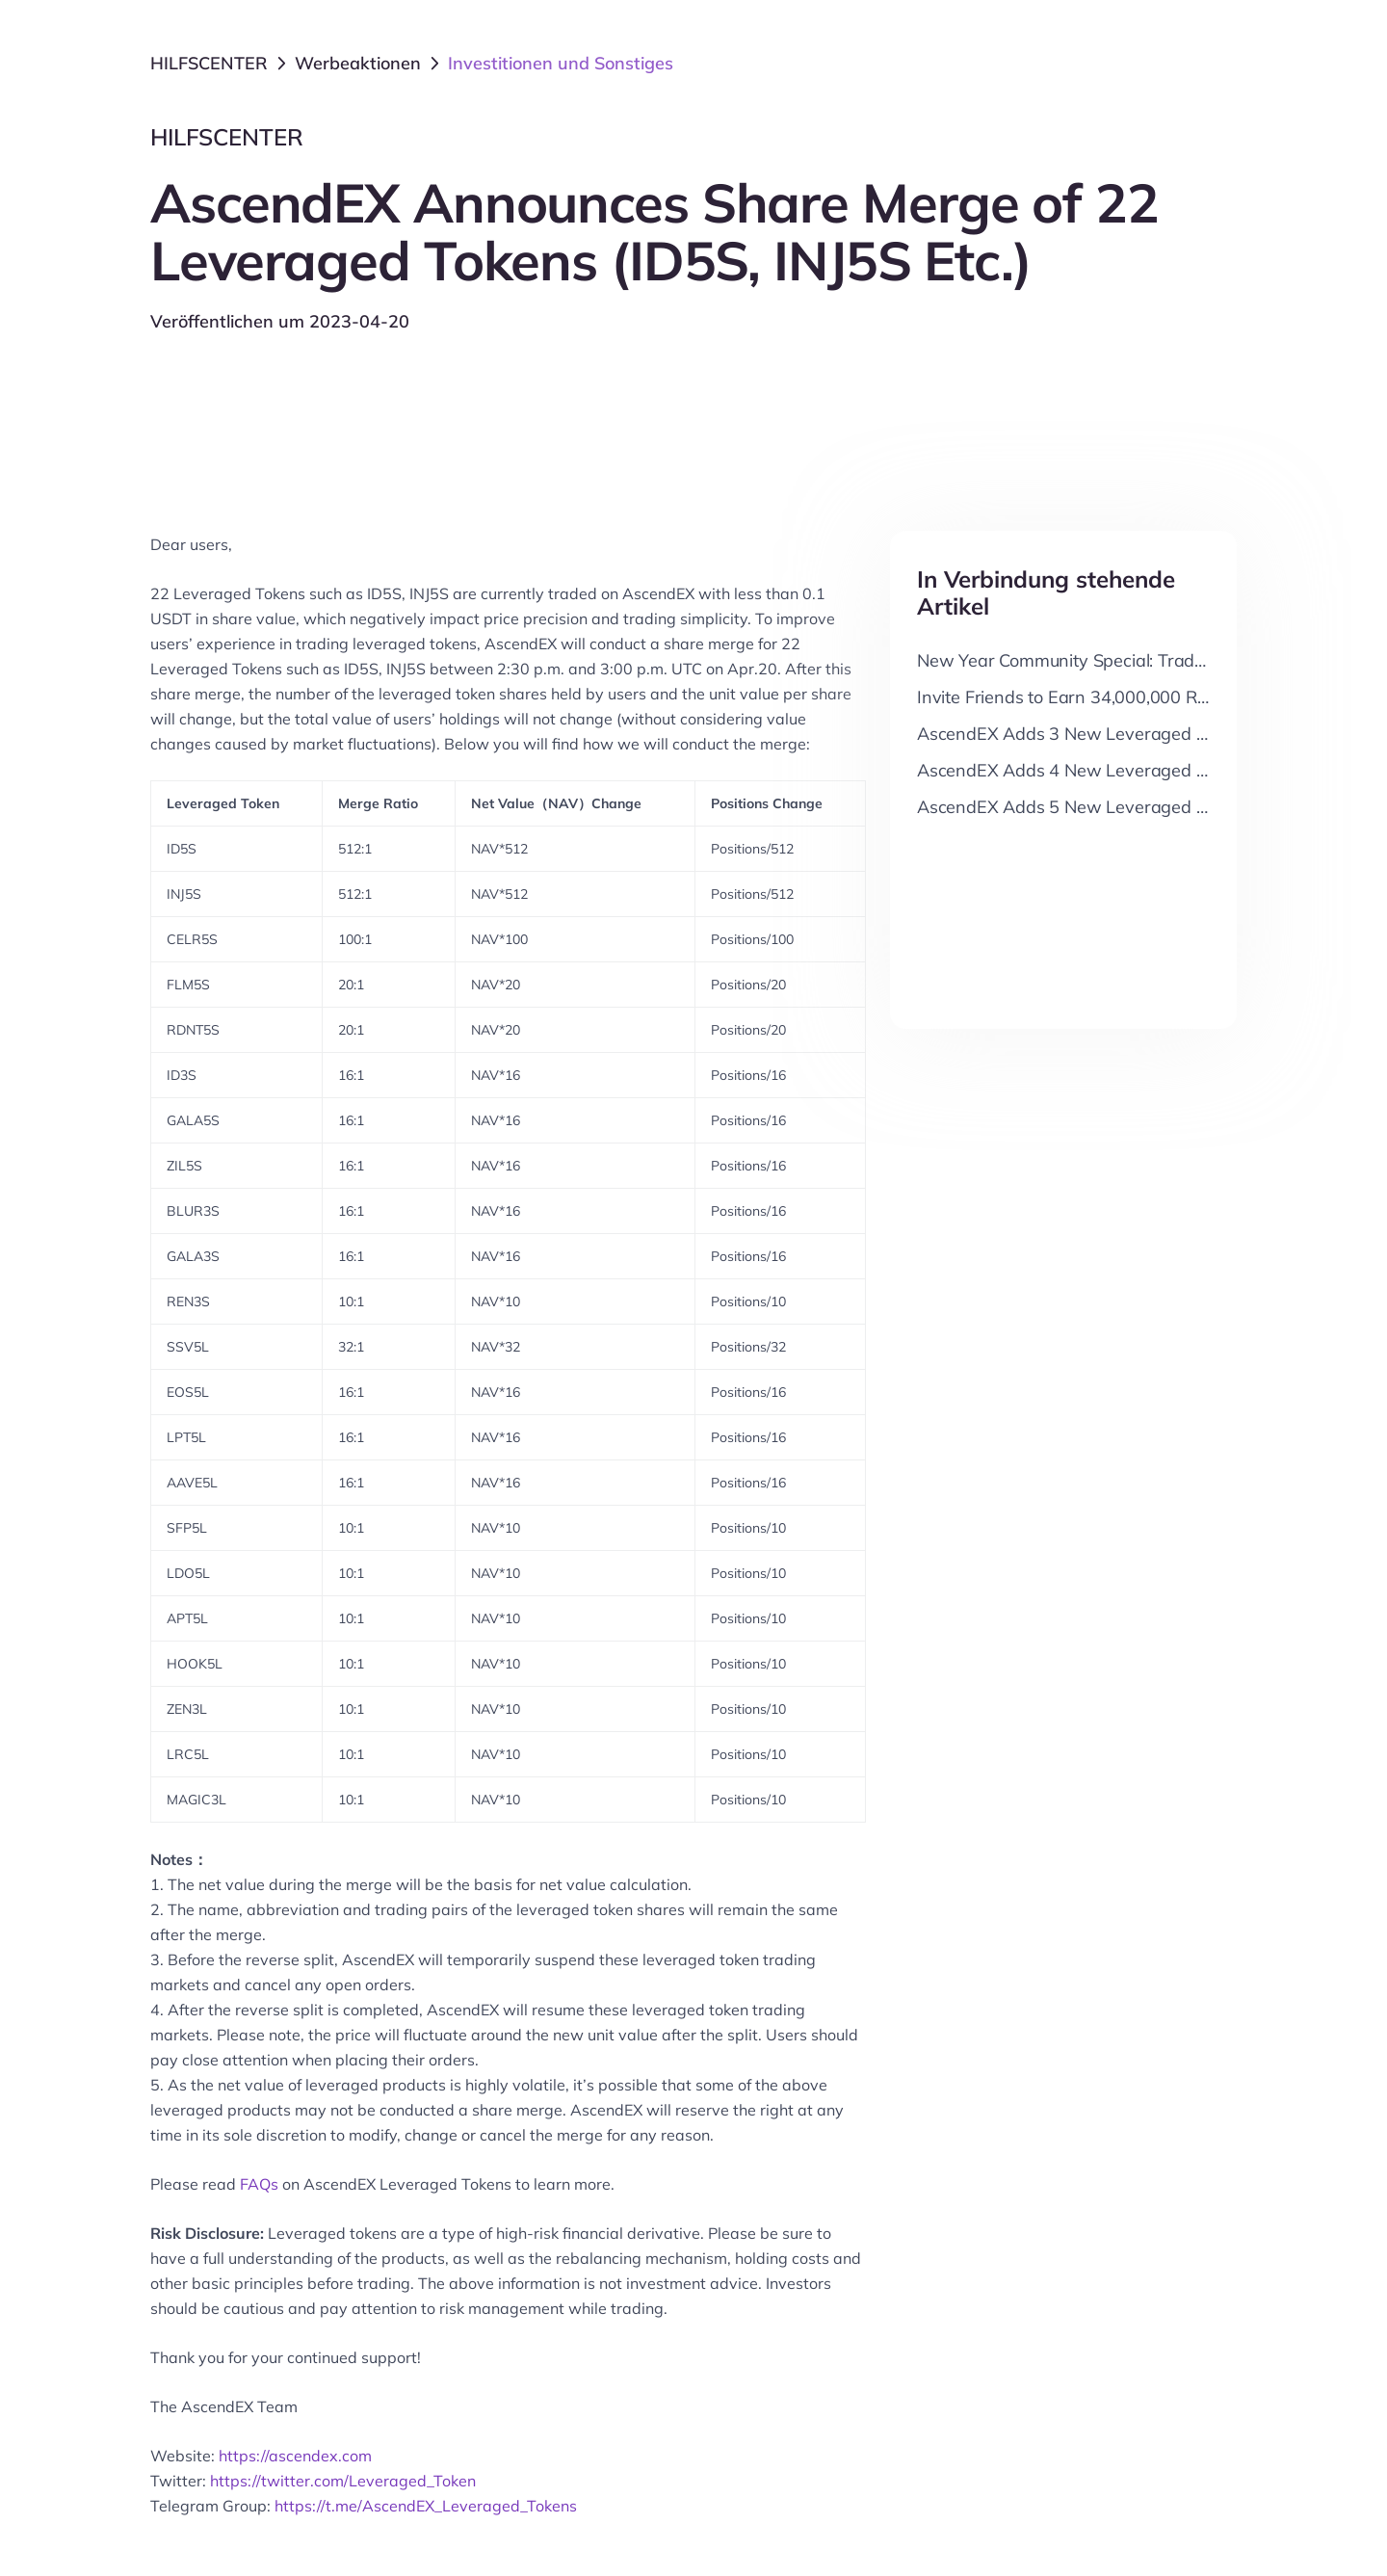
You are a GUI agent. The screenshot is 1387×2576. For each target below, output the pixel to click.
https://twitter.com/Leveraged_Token (343, 2480)
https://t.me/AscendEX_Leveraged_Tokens (426, 2505)
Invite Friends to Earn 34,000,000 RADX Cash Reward (1132, 697)
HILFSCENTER (209, 63)
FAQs (259, 2184)
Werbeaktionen (358, 63)
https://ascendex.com (295, 2455)
